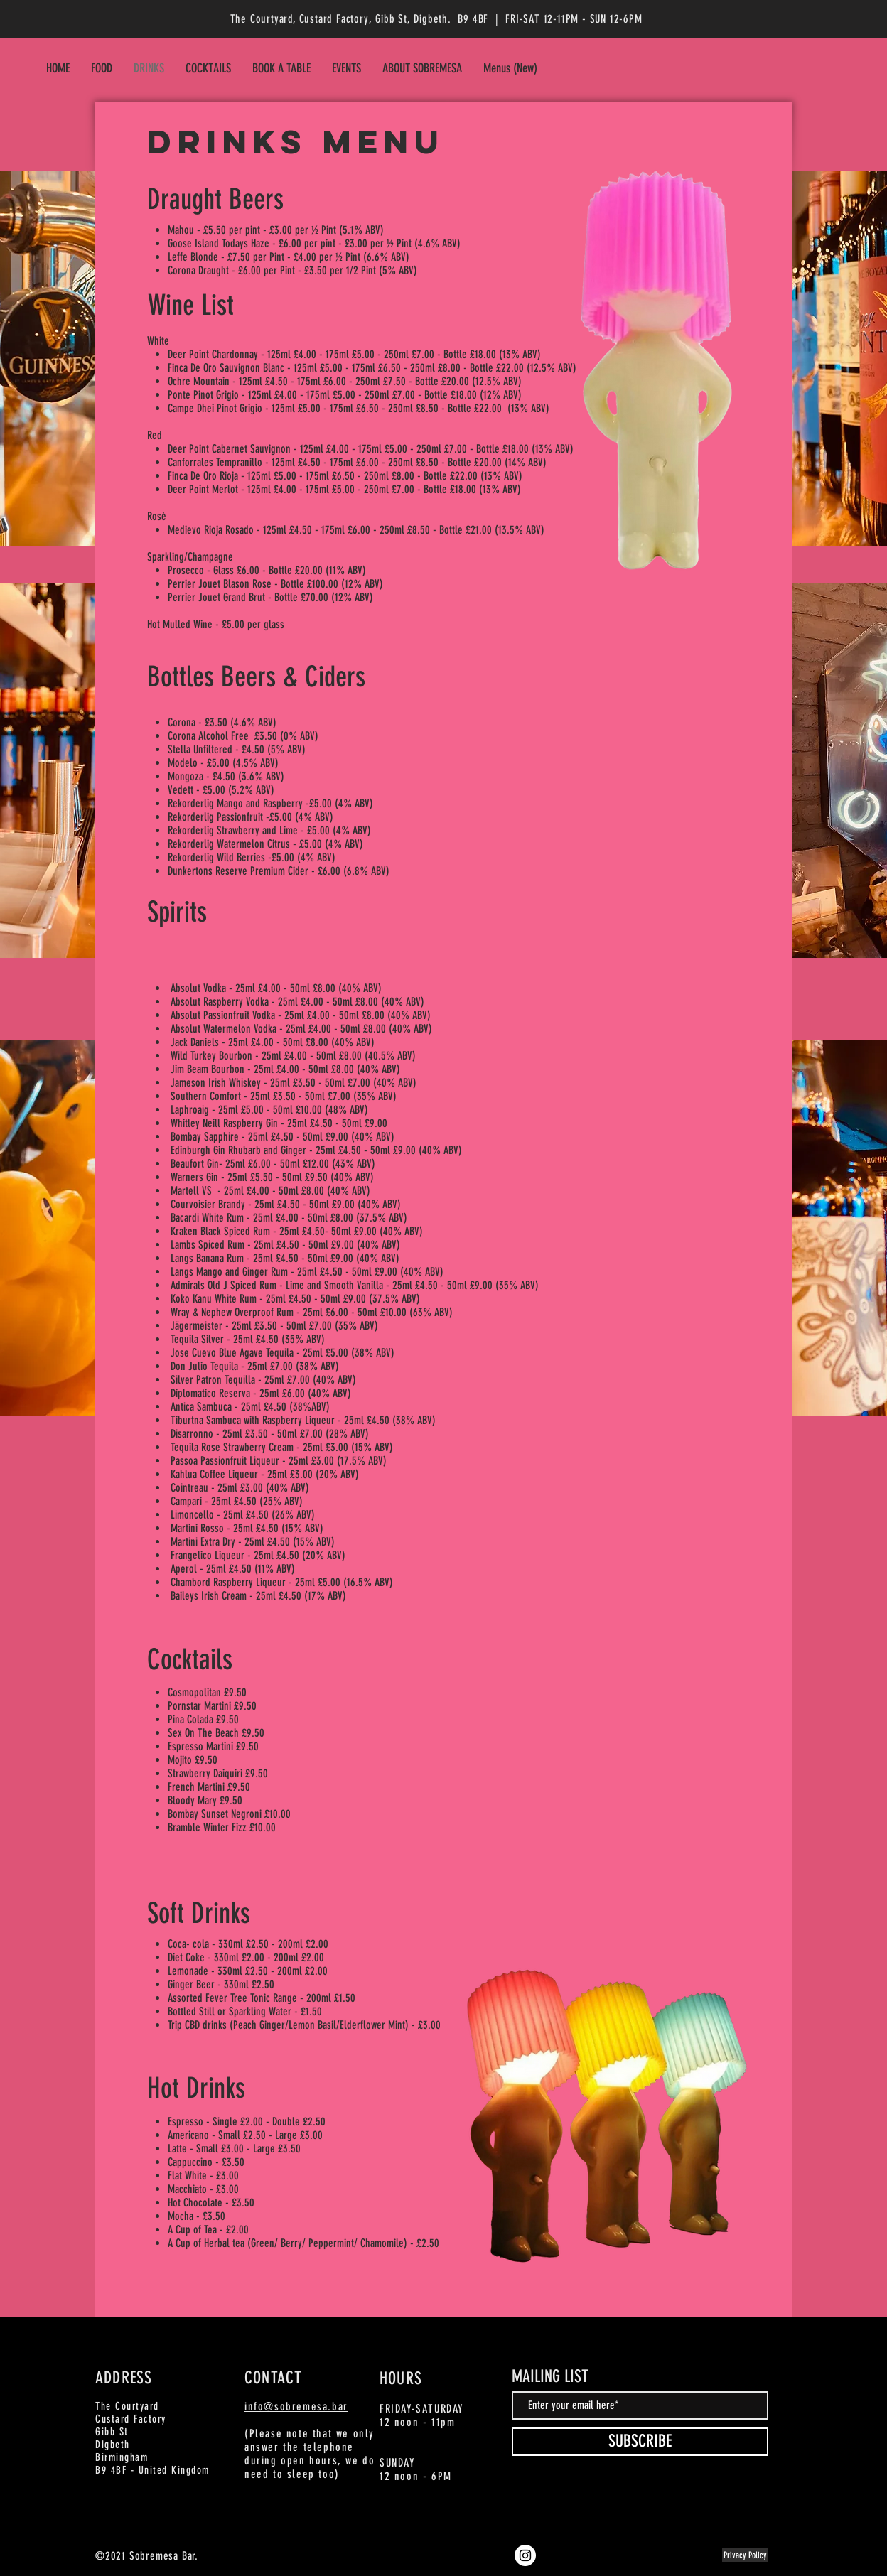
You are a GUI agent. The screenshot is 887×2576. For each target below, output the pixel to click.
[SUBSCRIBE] (640, 2441)
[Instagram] (525, 2555)
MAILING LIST (550, 2376)
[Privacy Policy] (745, 2555)
